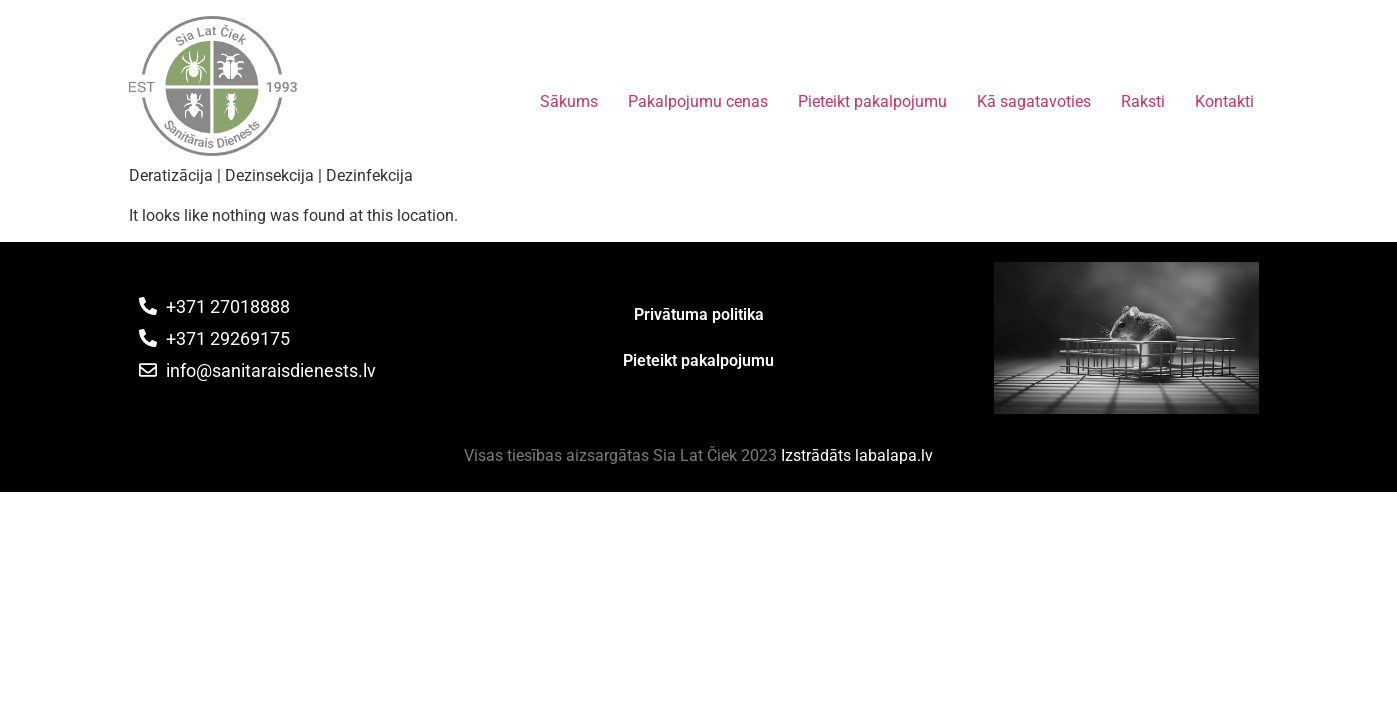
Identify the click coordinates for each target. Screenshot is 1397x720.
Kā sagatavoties (1034, 101)
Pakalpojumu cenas (698, 101)
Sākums (569, 101)
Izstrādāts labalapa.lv (857, 455)
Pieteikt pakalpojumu (872, 101)
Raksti (1143, 101)
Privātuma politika (699, 314)
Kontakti (1224, 101)
